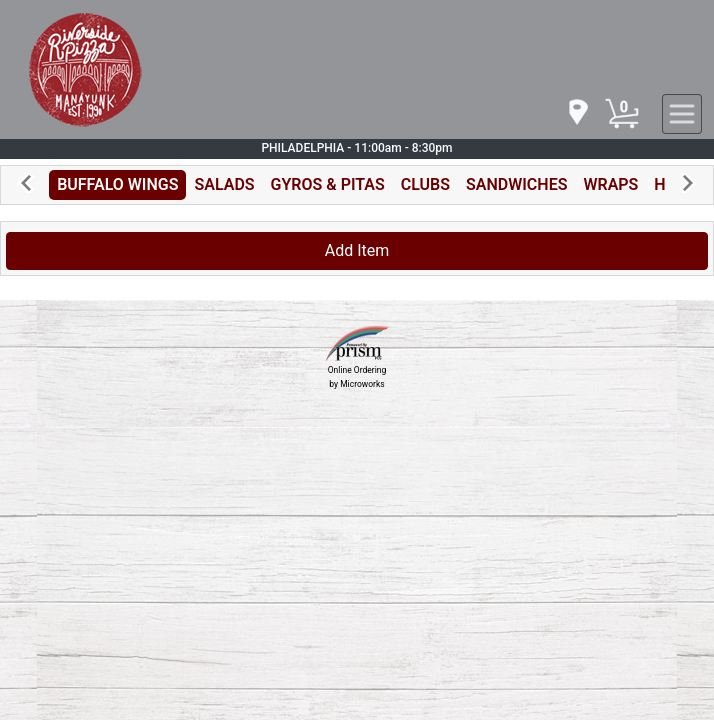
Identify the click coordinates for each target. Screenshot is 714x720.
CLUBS (425, 184)
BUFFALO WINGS (117, 184)
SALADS (224, 184)
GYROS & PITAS (328, 184)
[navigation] (577, 113)
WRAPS (610, 184)
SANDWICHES (516, 184)
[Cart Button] (622, 114)
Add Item (357, 250)
